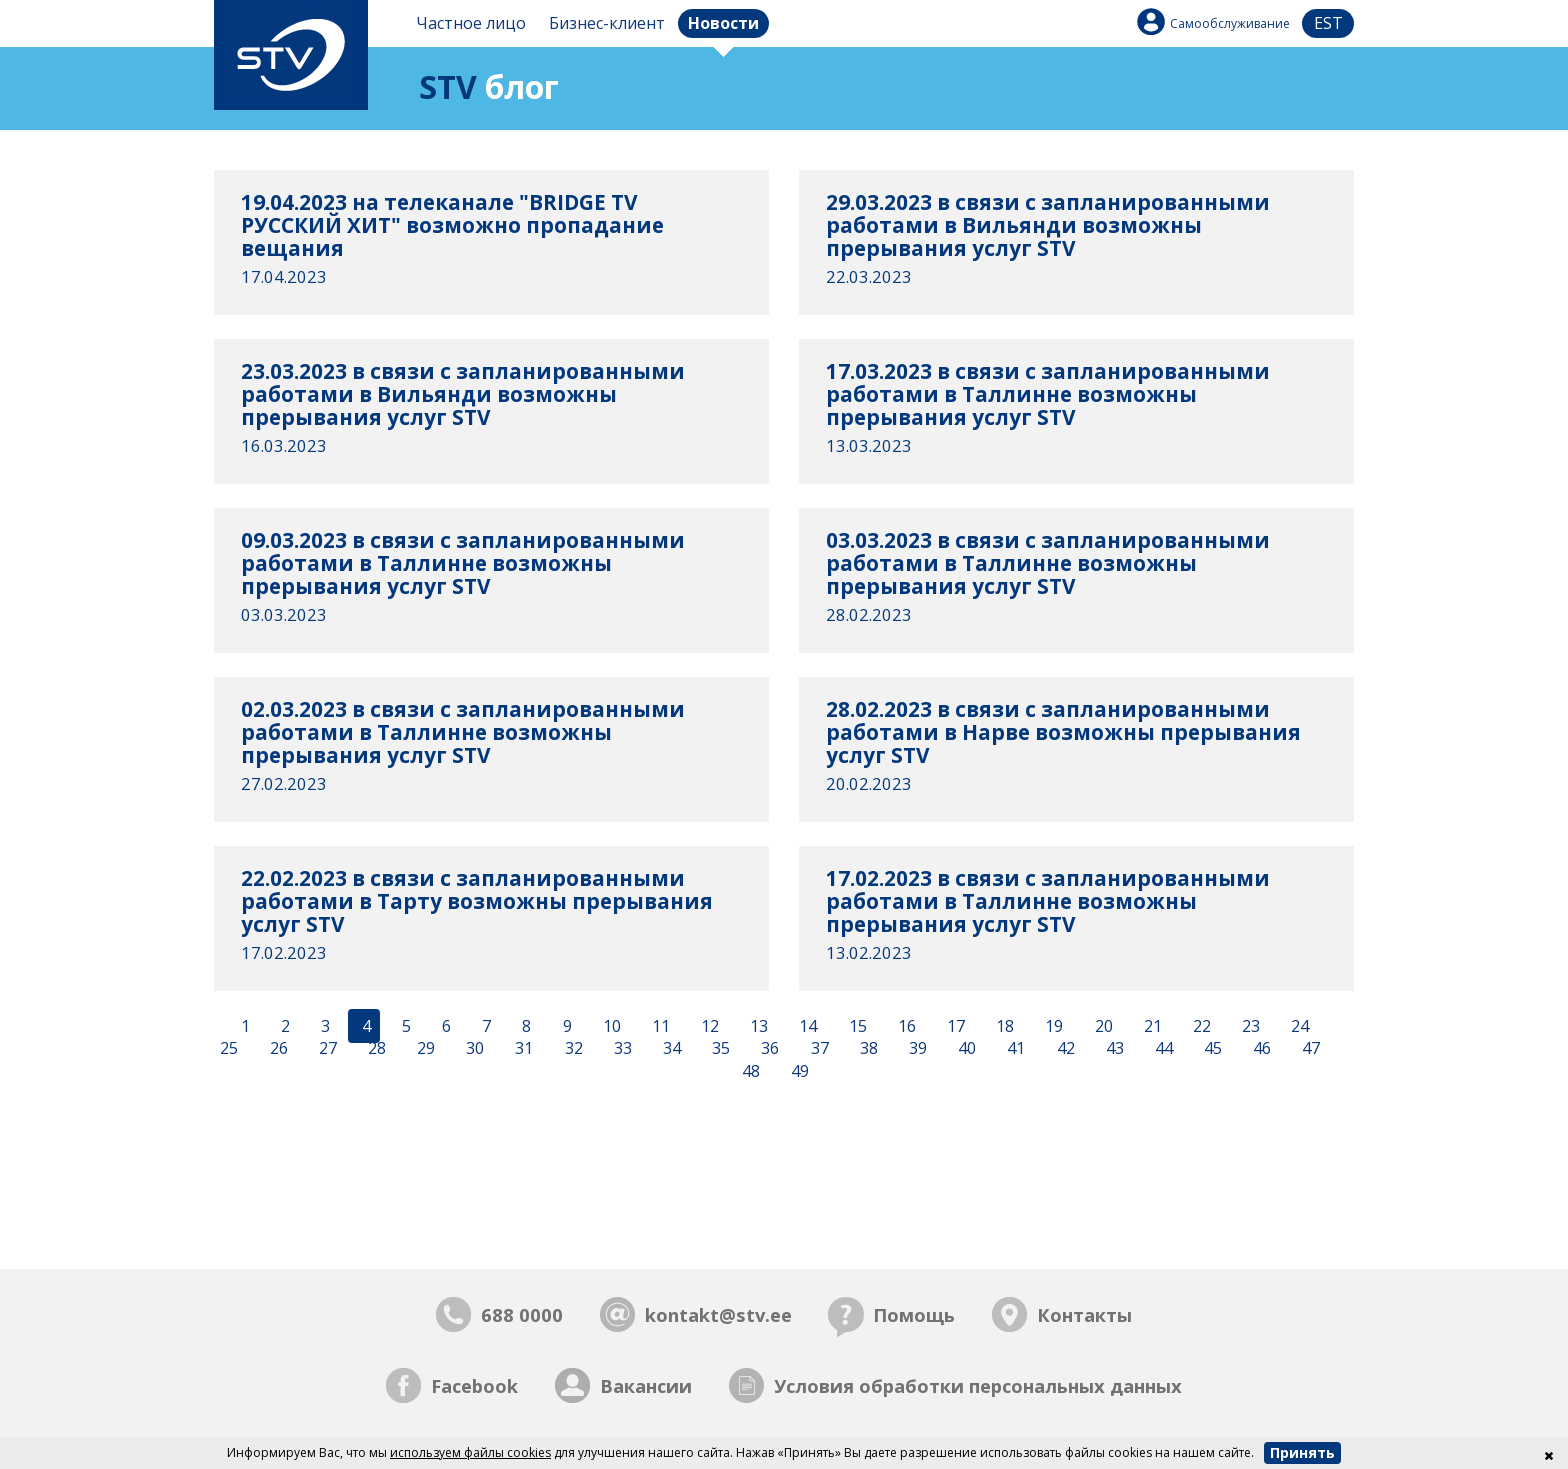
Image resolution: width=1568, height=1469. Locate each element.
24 (1298, 1026)
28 (375, 1049)
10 (610, 1026)
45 (1211, 1049)
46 (1260, 1049)
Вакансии (646, 1385)
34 (670, 1049)
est (1328, 23)
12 (708, 1026)
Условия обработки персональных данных (978, 1385)
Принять (1302, 1452)
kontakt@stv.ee (718, 1314)
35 (719, 1049)
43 (1113, 1049)
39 (916, 1049)
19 (1052, 1026)
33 (621, 1049)
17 (954, 1026)
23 (1249, 1026)
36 (768, 1049)
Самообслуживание (1230, 23)
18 (1003, 1026)
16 (905, 1026)
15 (856, 1026)
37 (818, 1049)
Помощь (914, 1314)
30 (473, 1049)
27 (326, 1049)
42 (1064, 1049)
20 (1102, 1026)
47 (1309, 1049)
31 (522, 1049)
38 (867, 1049)
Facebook (474, 1385)
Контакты (1084, 1314)
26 (277, 1049)
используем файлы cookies (470, 1452)
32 (572, 1049)
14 (806, 1026)
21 (1151, 1026)
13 (757, 1026)
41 (1014, 1049)
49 (798, 1072)
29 (424, 1049)
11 (659, 1026)
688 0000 (522, 1314)
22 (1200, 1026)
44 (1162, 1049)
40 (965, 1049)
